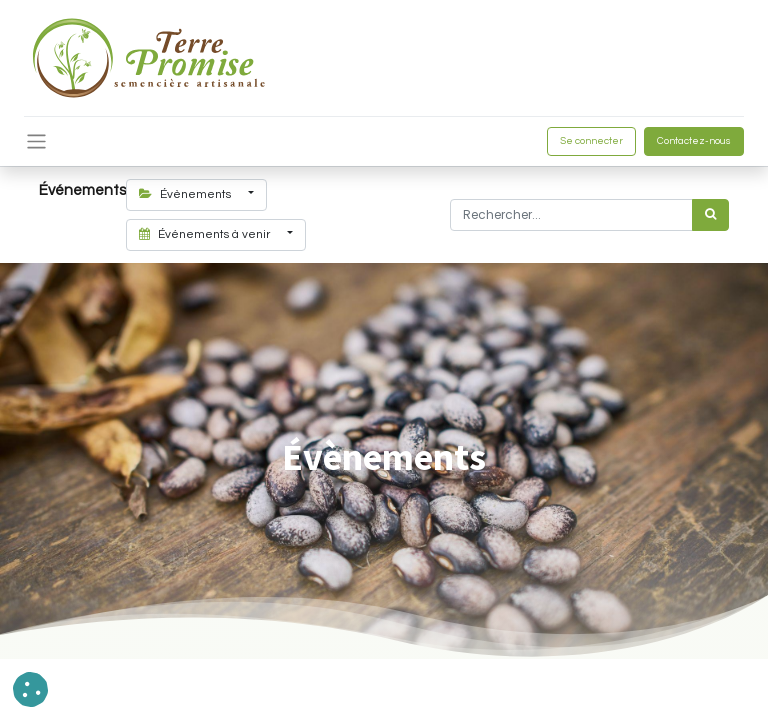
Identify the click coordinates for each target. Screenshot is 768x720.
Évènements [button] (186, 194)
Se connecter (591, 141)
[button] (30, 689)
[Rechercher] (710, 215)
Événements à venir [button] (206, 234)
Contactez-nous (694, 141)
